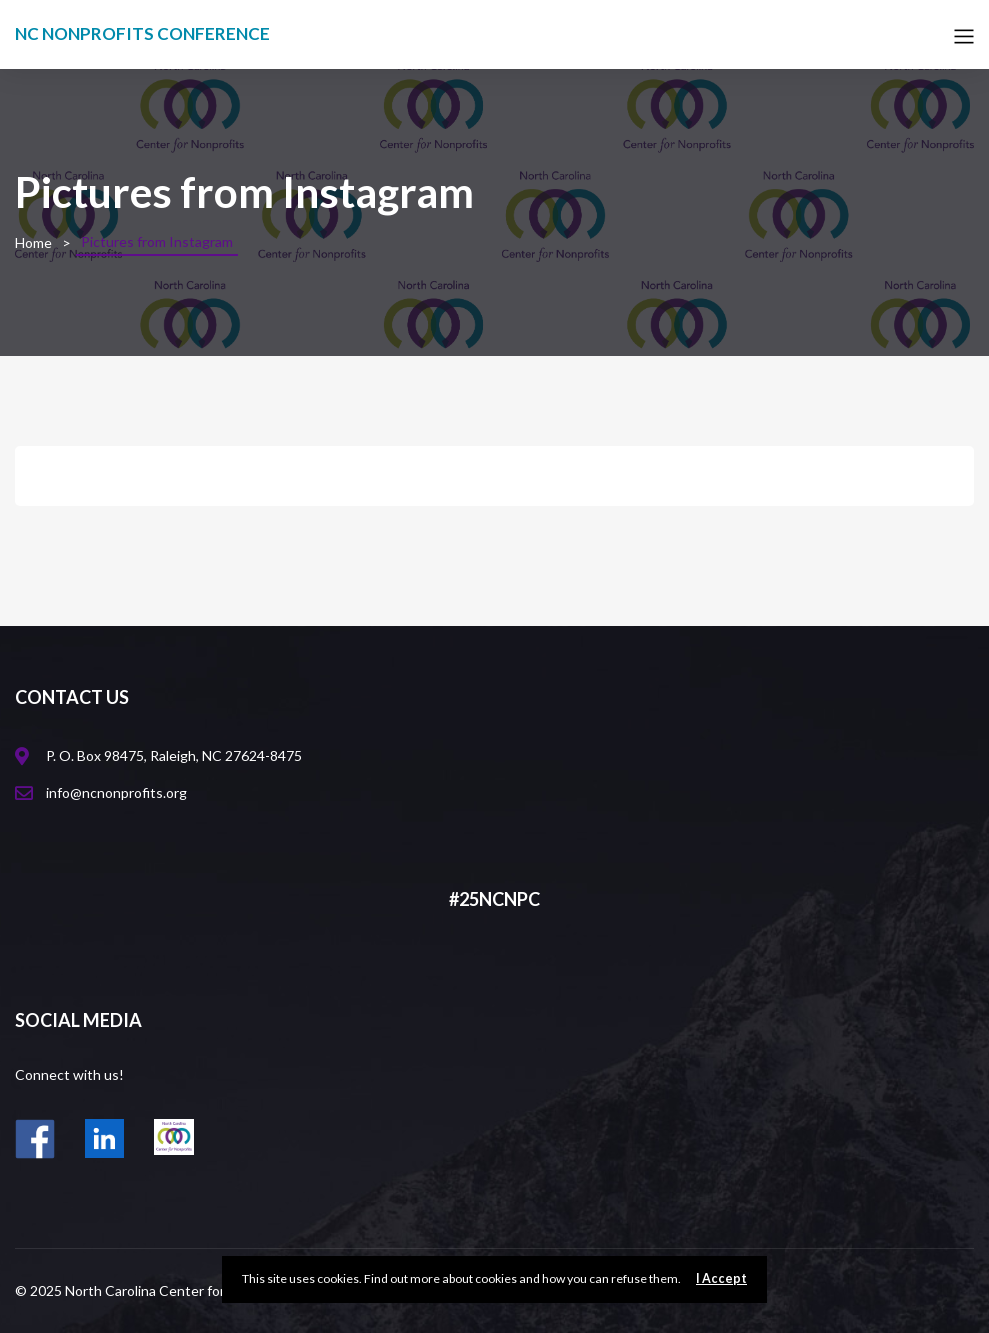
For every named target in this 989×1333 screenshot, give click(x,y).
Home (33, 242)
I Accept (721, 1278)
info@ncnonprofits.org (116, 792)
